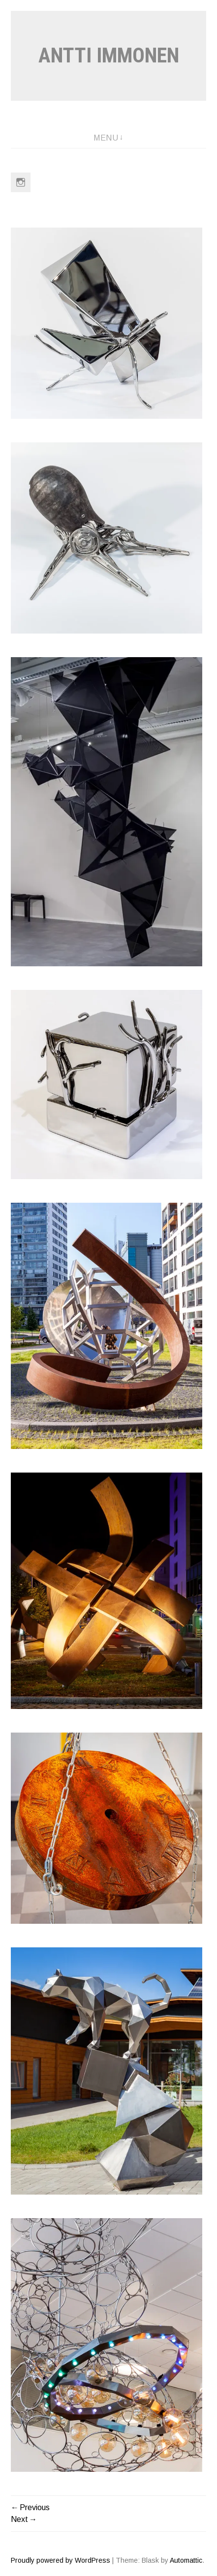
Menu (105, 138)
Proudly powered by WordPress (60, 2560)
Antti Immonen (108, 55)
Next (19, 2519)
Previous (35, 2507)
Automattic (186, 2560)
